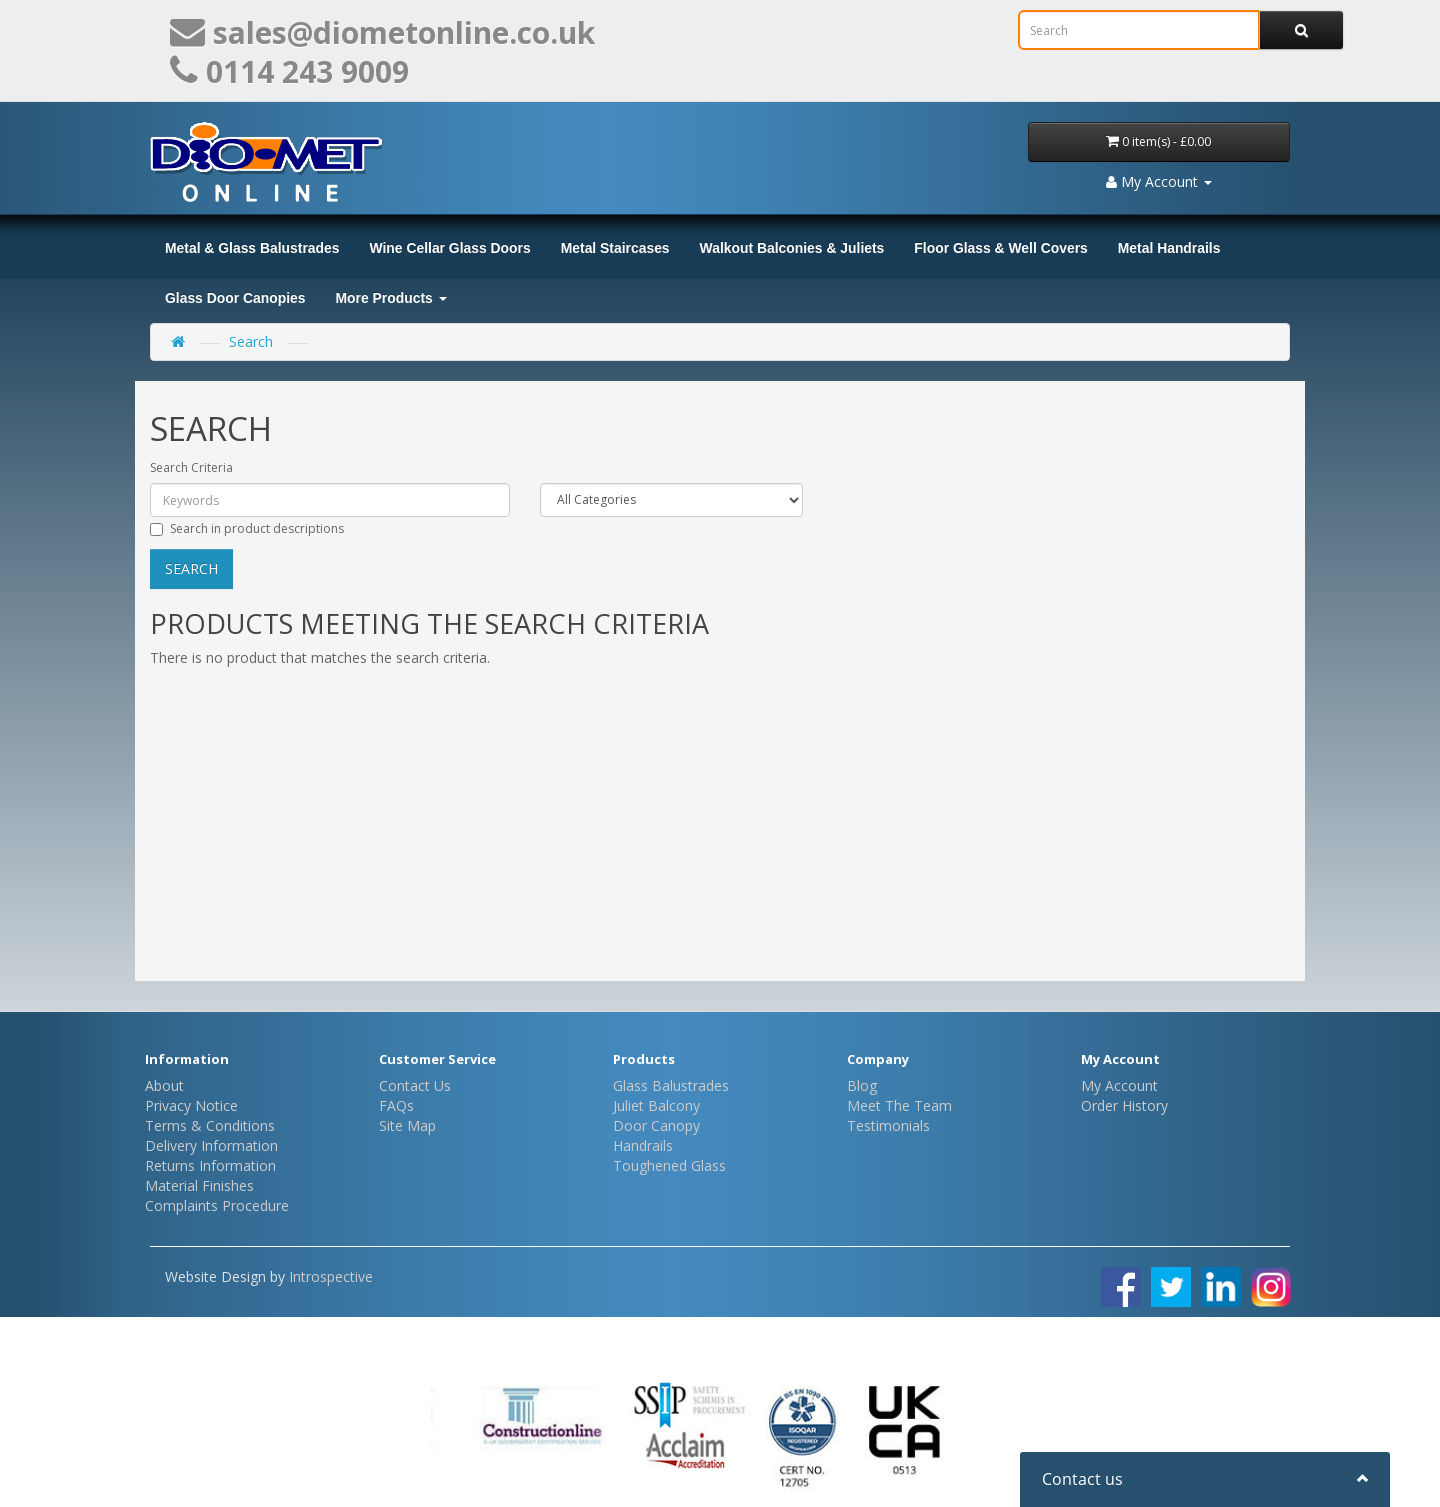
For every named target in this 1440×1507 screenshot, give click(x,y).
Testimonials (888, 1125)
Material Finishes (199, 1185)
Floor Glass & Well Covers (1000, 248)
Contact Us (415, 1085)
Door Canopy (656, 1125)
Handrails (643, 1145)
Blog (862, 1085)
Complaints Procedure (217, 1205)
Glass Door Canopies (235, 298)
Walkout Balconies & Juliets (792, 248)
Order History (1124, 1105)
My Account (1119, 1085)
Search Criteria (191, 467)
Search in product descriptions (247, 528)
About (164, 1085)
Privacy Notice (191, 1105)
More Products (391, 298)
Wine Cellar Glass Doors (449, 248)
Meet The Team (899, 1105)
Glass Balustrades (671, 1085)
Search (251, 341)
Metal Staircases (615, 248)
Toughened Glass (669, 1165)
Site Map (407, 1125)
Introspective (331, 1276)
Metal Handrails (1169, 248)
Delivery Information (211, 1145)
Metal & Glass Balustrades (252, 248)
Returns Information (210, 1165)
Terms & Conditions (210, 1125)
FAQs (396, 1105)
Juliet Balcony (656, 1105)
